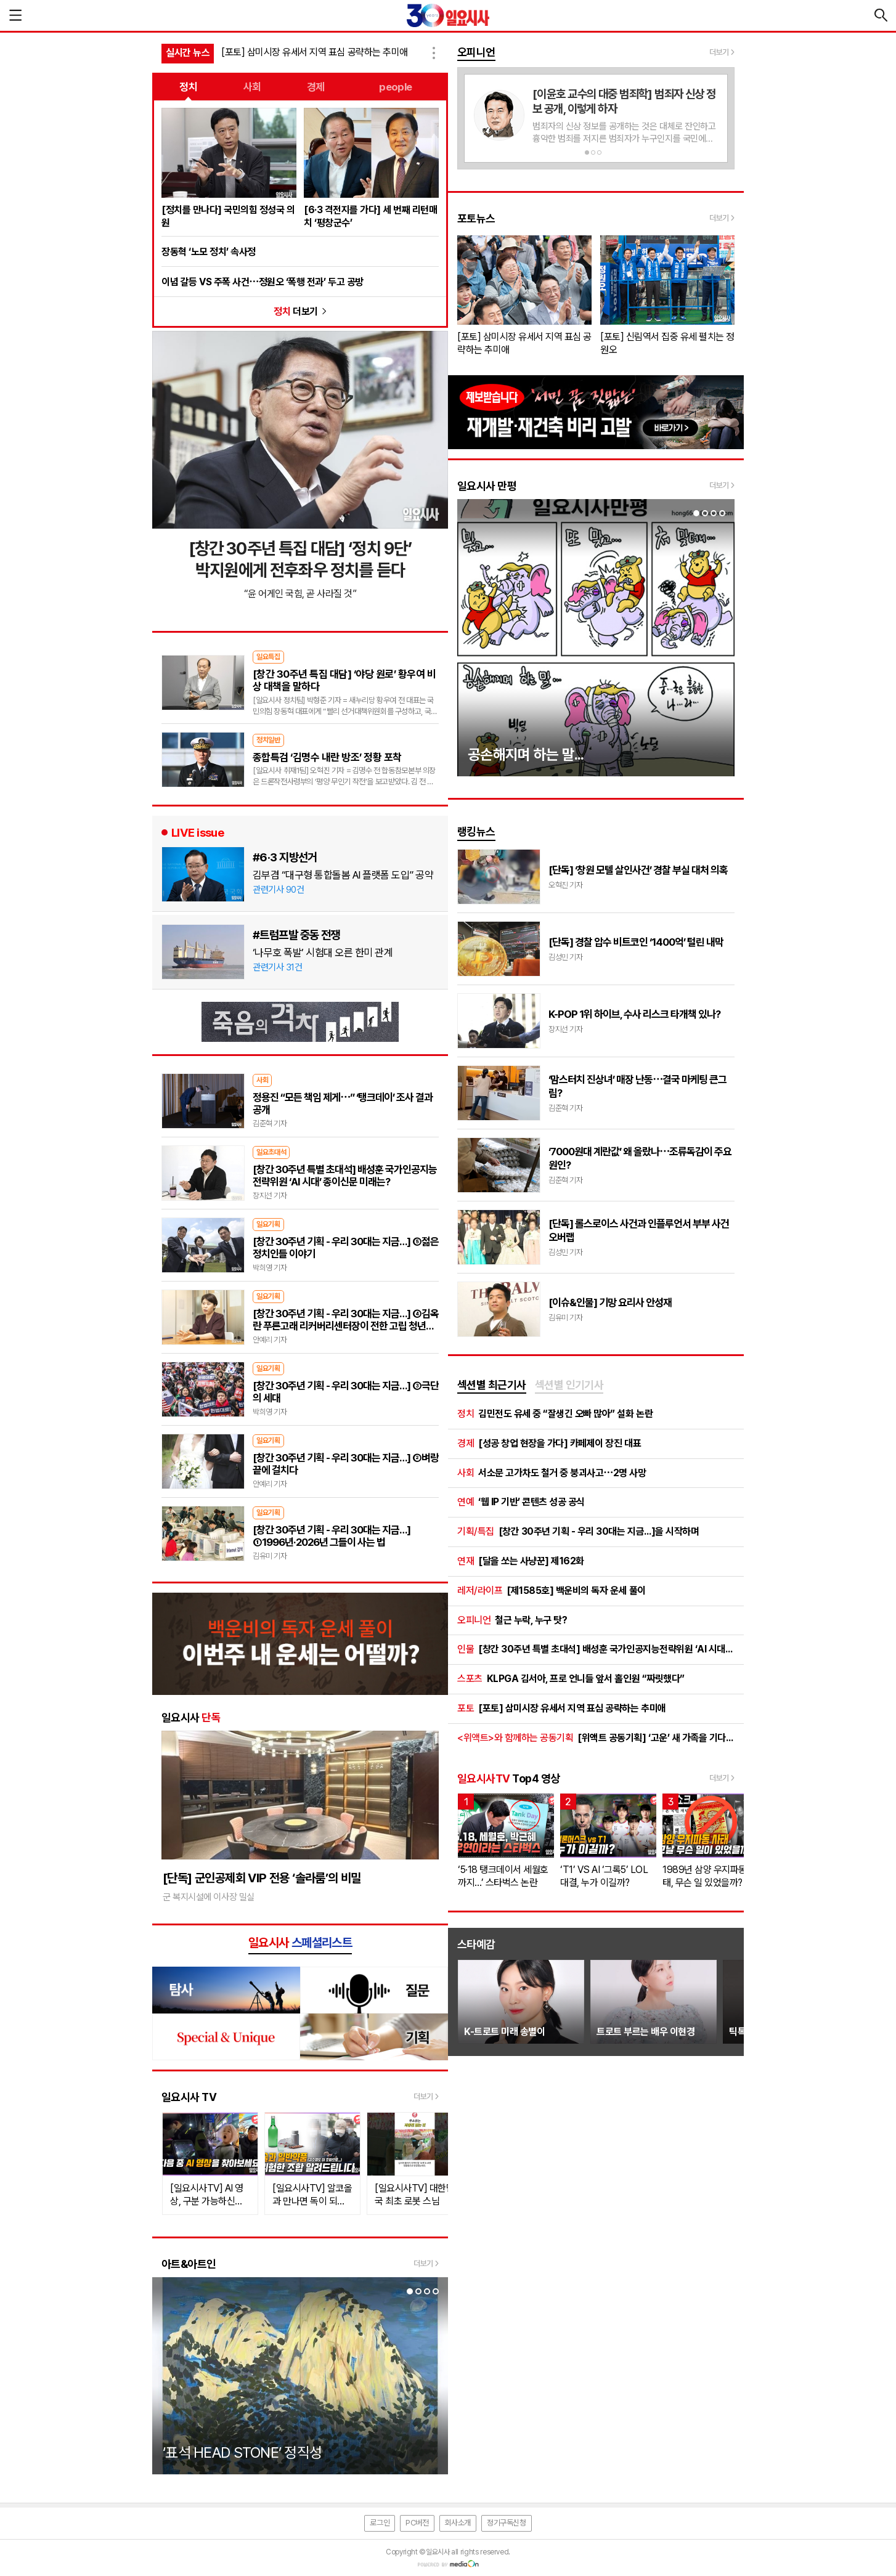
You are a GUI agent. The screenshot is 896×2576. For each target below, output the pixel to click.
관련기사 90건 (278, 889)
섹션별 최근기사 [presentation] (491, 1384)
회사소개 (458, 2522)
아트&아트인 (188, 2263)
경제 (316, 87)
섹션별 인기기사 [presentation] (569, 1384)
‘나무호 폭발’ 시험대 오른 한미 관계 (323, 952)
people (395, 87)
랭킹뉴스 (476, 831)
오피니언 (476, 52)
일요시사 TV (188, 2096)
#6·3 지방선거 (285, 857)
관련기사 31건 (277, 967)
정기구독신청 (506, 2522)
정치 (188, 87)
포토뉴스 (476, 218)
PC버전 (416, 2522)
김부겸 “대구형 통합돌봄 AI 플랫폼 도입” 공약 (343, 875)
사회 (252, 87)
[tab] (492, 1386)
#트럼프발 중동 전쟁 (296, 934)
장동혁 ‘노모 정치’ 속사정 (208, 252)
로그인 (379, 2522)
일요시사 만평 (486, 485)
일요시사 (191, 1717)
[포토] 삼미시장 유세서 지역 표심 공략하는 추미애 (314, 52)
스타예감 (476, 1944)
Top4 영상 (508, 1778)
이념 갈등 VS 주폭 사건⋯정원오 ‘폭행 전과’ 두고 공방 (262, 282)
